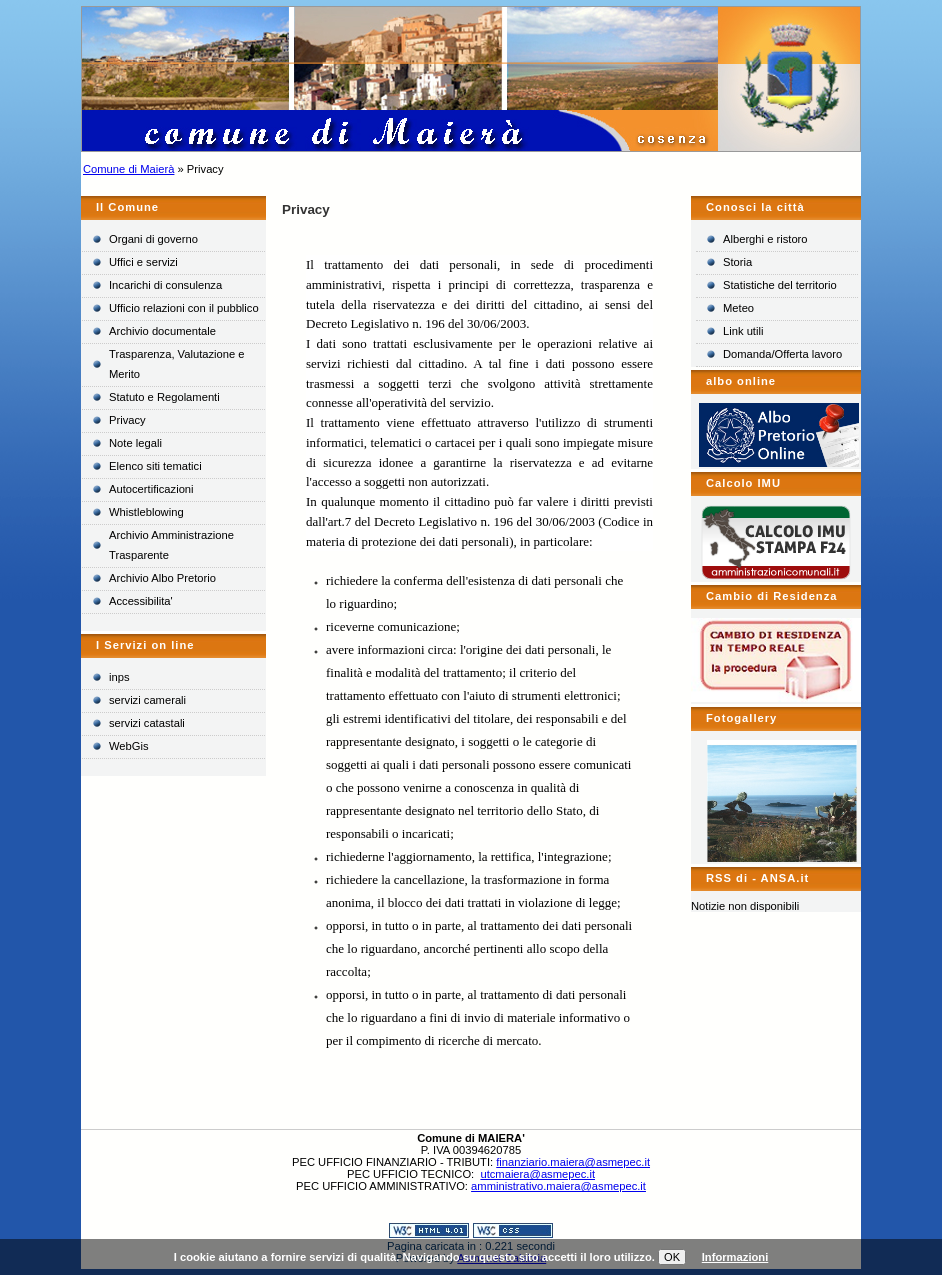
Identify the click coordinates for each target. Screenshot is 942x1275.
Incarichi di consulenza (165, 285)
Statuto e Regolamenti (164, 397)
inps (119, 677)
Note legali (135, 443)
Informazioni (735, 1257)
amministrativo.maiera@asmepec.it (558, 1186)
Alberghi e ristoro (765, 239)
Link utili (743, 331)
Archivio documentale (162, 331)
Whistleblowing (146, 512)
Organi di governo (153, 239)
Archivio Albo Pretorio (162, 578)
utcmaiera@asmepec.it (537, 1174)
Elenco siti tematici (155, 466)
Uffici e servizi (143, 262)
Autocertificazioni (151, 489)
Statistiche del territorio (780, 285)
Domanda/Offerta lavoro (782, 354)
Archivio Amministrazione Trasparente (171, 545)
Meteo (738, 308)
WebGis (129, 746)
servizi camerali (147, 700)
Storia (737, 262)
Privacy (127, 420)
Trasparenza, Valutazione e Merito (177, 364)
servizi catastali (147, 723)
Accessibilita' (141, 601)
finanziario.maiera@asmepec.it (573, 1162)
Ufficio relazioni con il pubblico (184, 308)
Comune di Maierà (128, 169)
